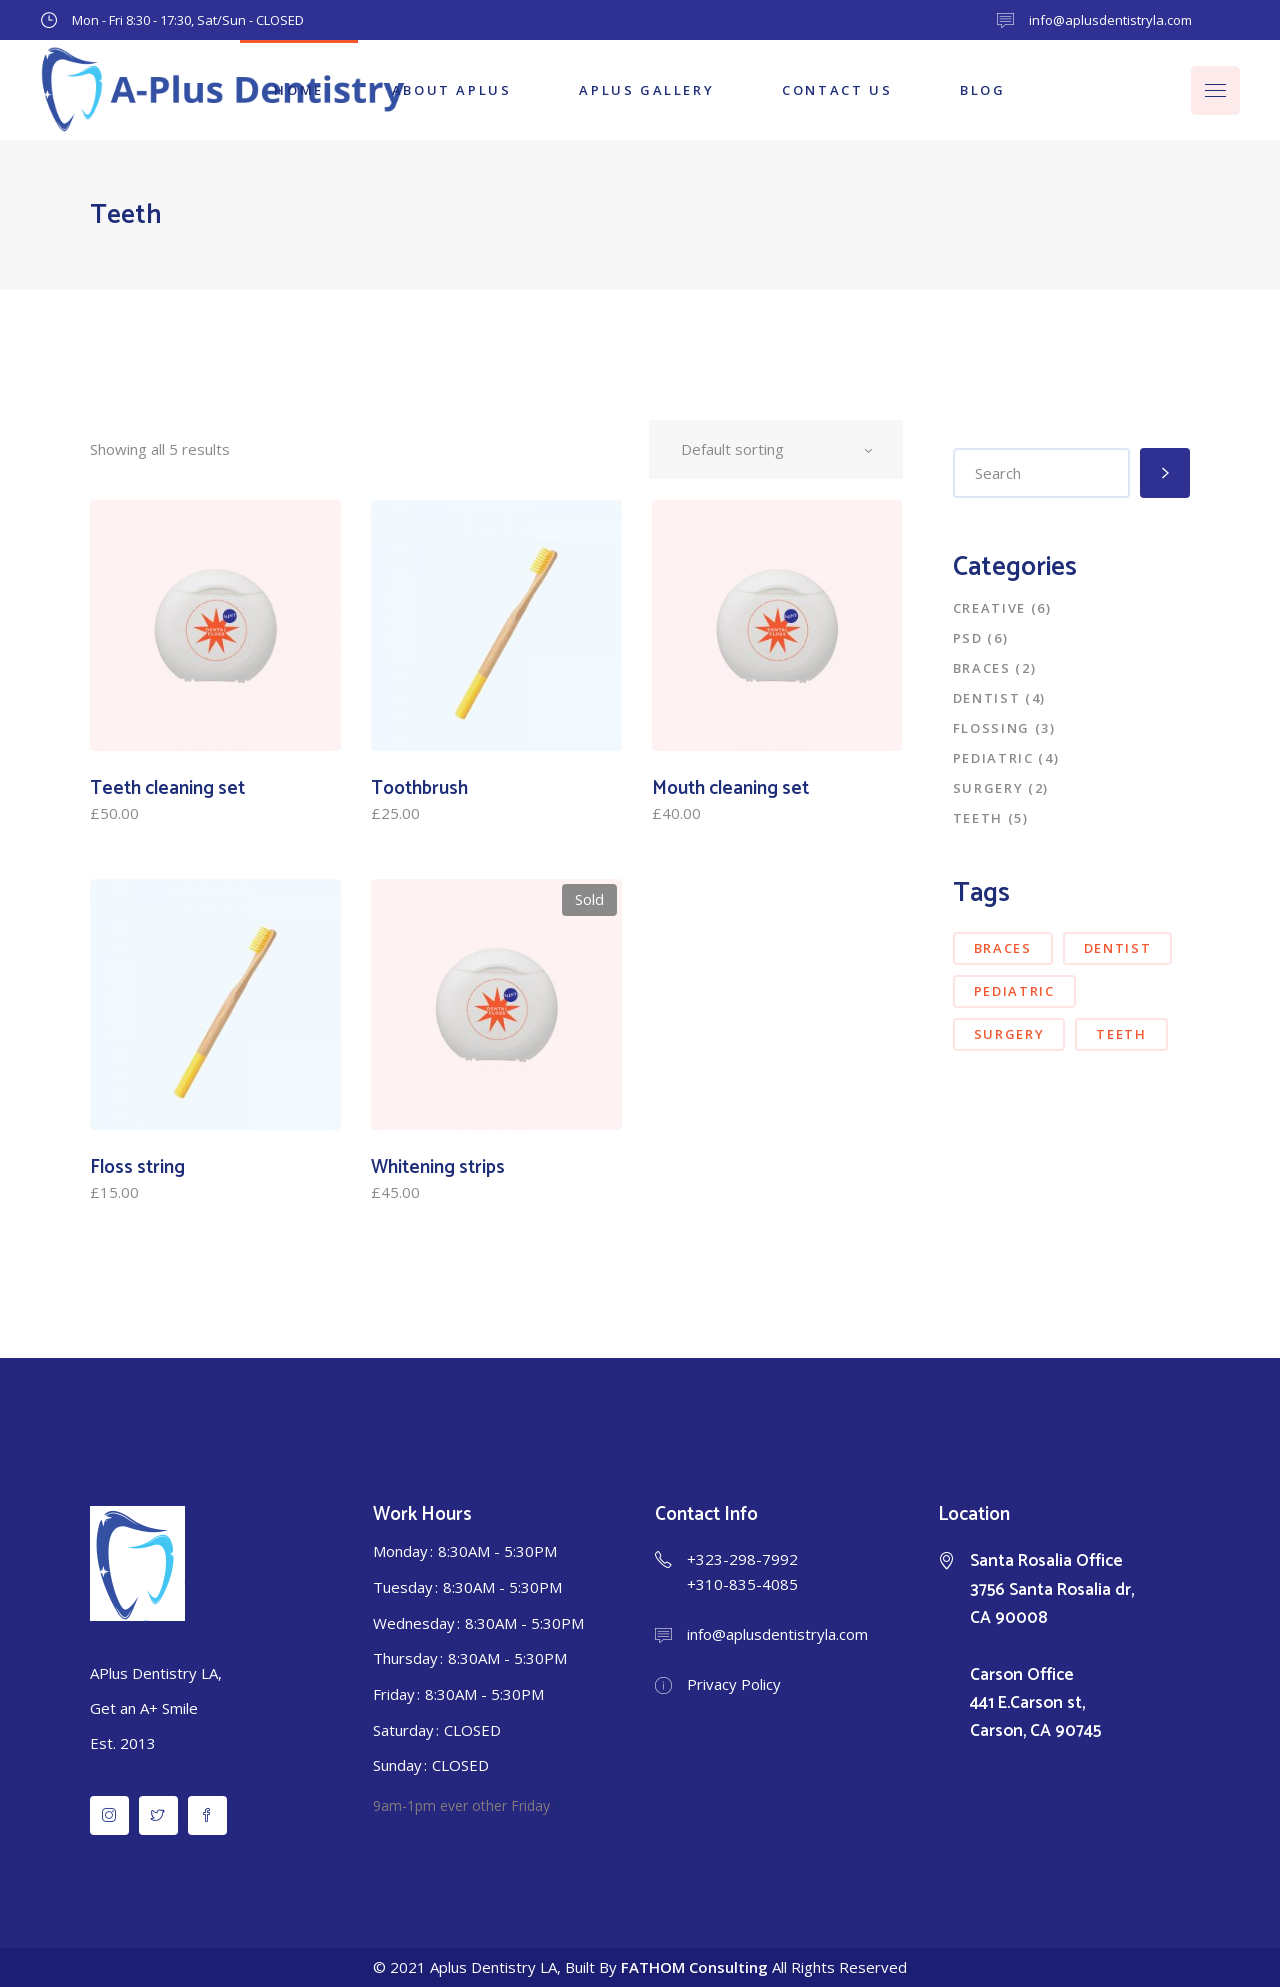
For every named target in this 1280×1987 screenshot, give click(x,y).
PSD (968, 638)
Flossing (992, 728)
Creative (990, 608)
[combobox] (776, 449)
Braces (982, 668)
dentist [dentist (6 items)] (1118, 948)
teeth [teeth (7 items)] (1121, 1034)
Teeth (978, 818)
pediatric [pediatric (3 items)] (1014, 991)
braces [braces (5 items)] (1003, 948)
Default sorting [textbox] (732, 449)
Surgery (988, 788)
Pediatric (993, 758)
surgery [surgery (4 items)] (1009, 1034)
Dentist (987, 698)
